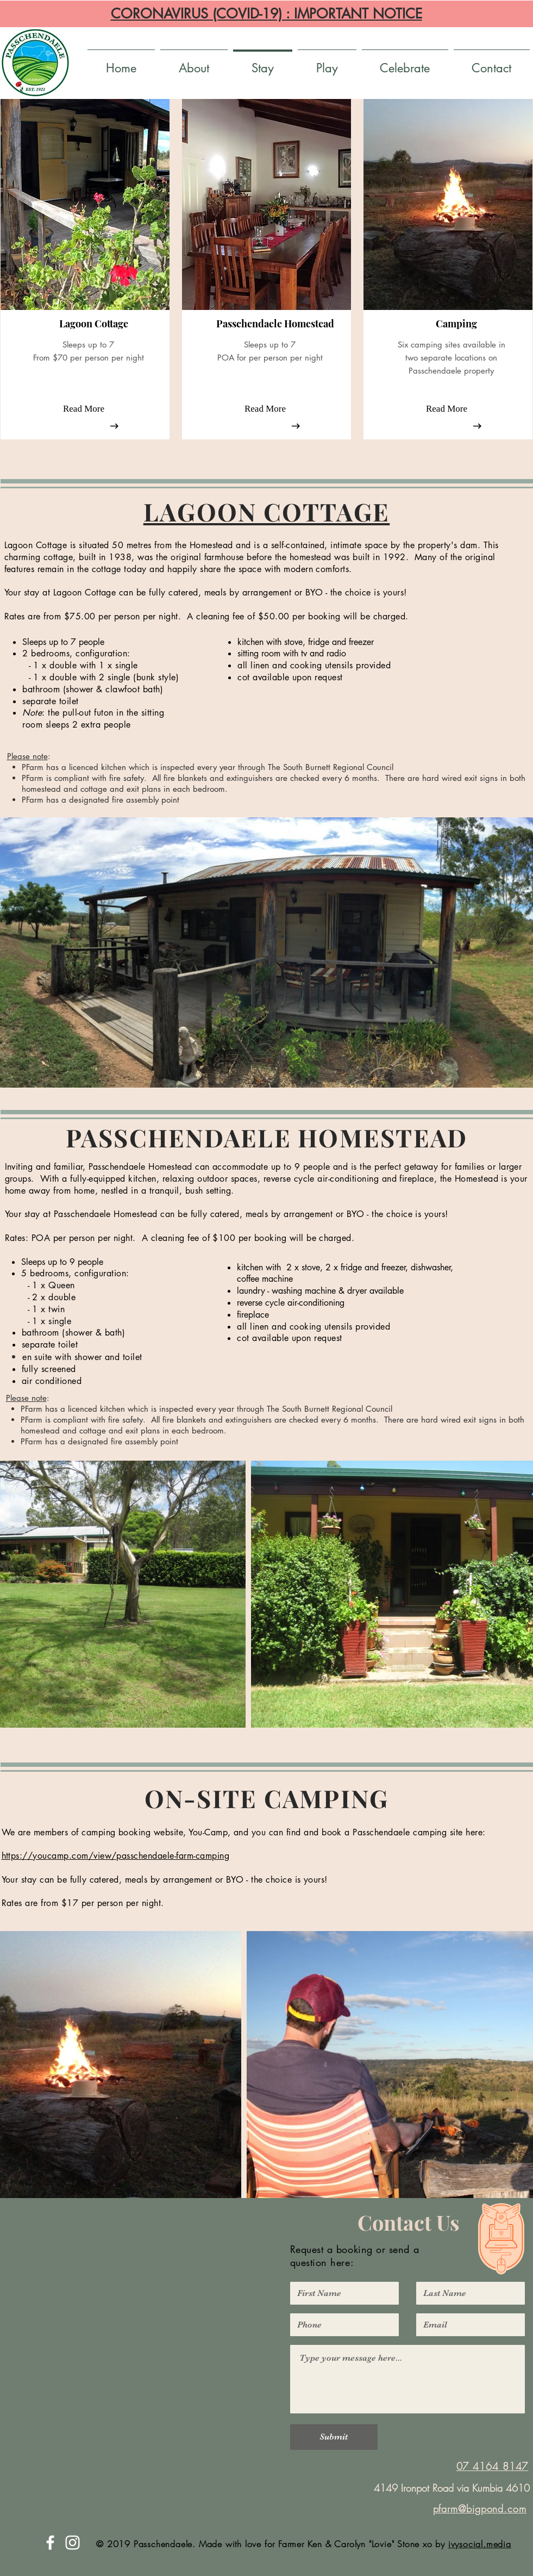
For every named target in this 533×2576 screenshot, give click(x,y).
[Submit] (334, 2437)
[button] (93, 324)
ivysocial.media (479, 2544)
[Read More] (83, 408)
